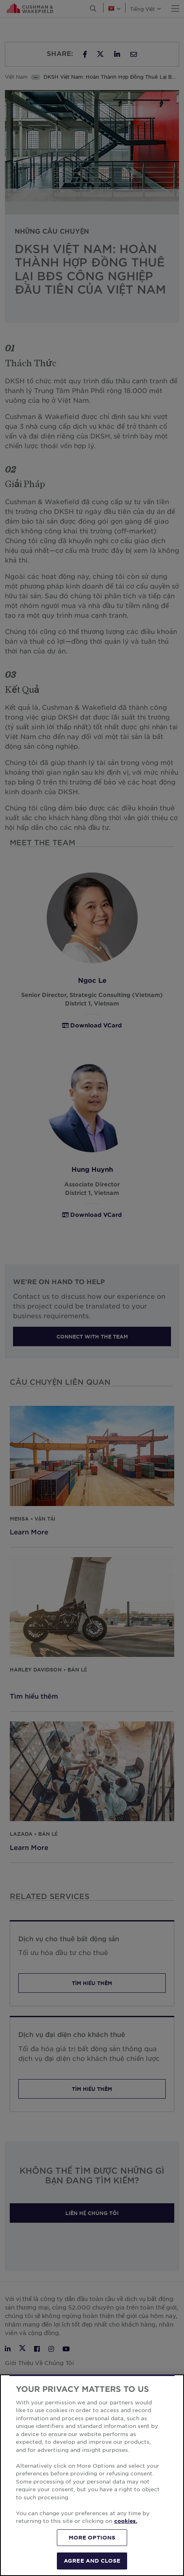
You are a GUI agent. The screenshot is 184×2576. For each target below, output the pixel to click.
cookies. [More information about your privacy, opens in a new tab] (125, 2521)
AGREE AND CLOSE (92, 2560)
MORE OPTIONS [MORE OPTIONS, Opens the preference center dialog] (92, 2537)
